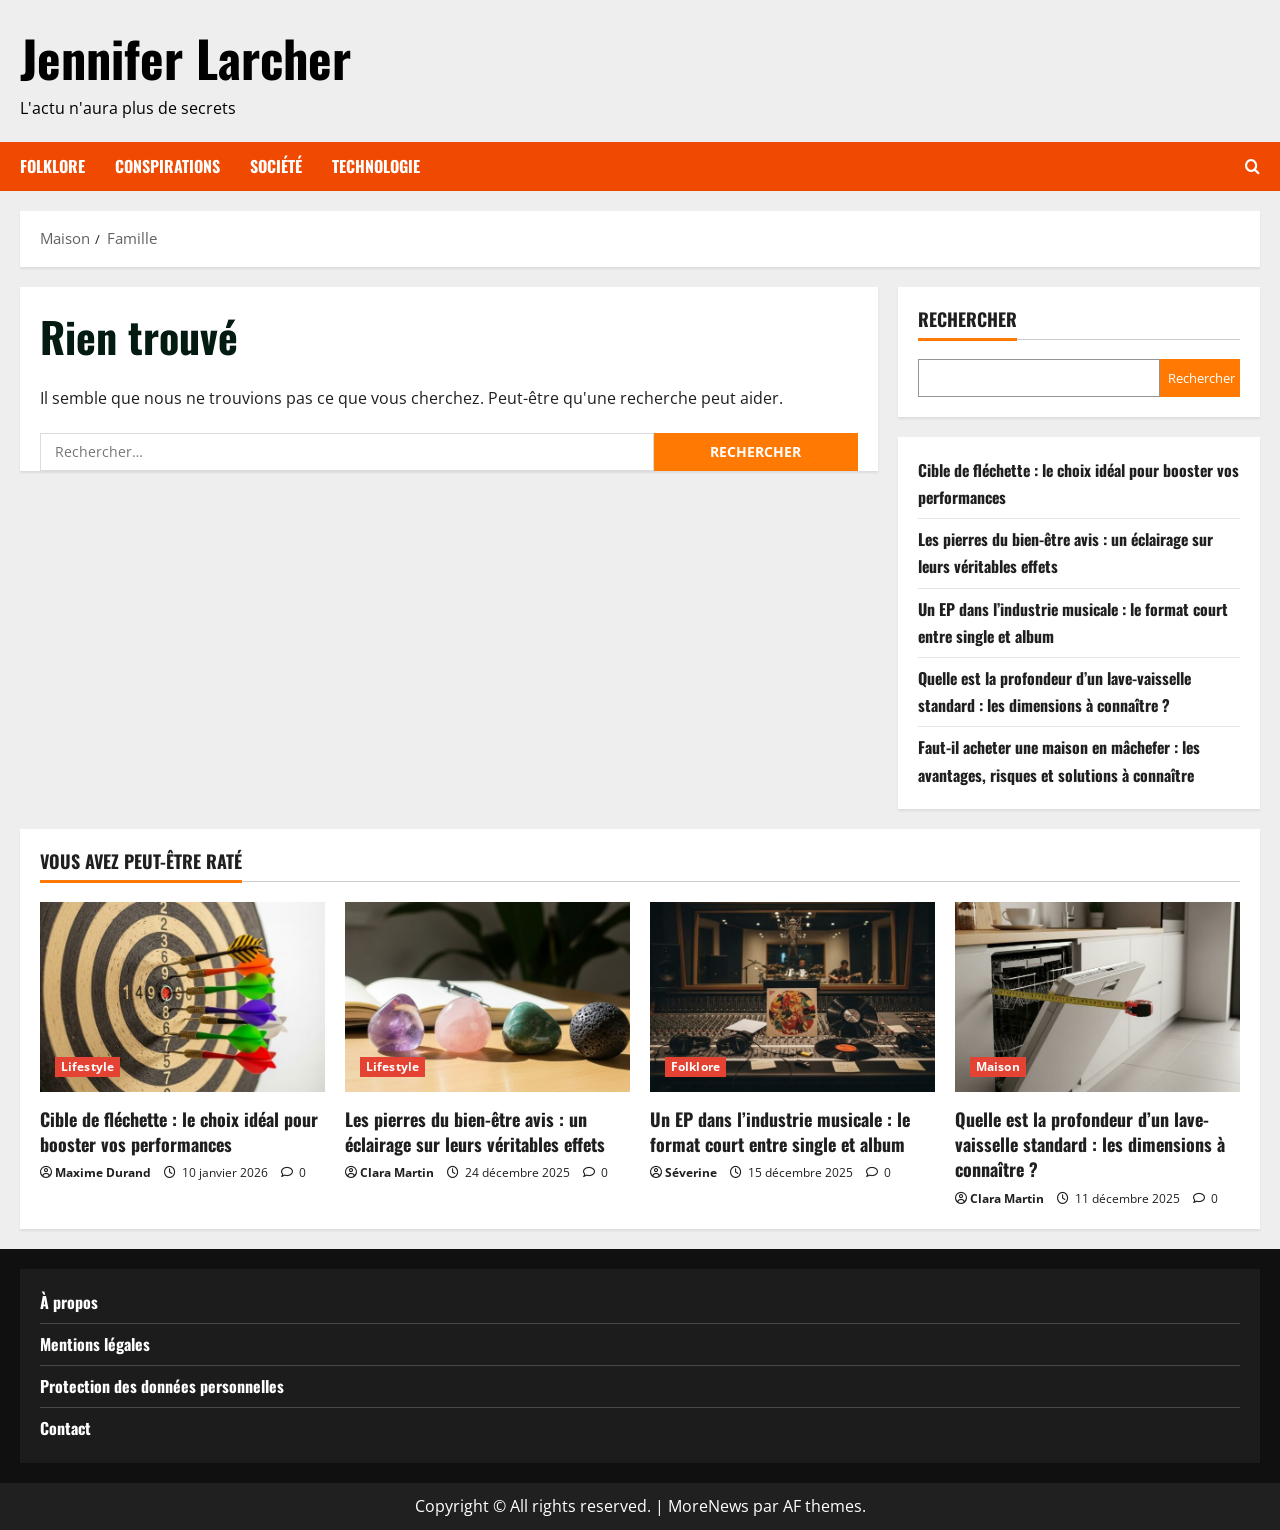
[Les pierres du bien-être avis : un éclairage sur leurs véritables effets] (487, 997)
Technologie (376, 166)
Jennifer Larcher (185, 57)
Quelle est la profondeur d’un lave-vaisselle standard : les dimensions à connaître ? (1090, 1144)
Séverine (691, 1172)
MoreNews (708, 1506)
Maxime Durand (103, 1172)
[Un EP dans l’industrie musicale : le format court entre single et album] (792, 997)
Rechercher (967, 319)
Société (276, 166)
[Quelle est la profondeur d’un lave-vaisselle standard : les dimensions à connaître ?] (1097, 997)
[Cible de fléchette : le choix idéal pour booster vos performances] (182, 997)
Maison (998, 1066)
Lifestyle (87, 1066)
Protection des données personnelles (162, 1386)
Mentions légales (95, 1344)
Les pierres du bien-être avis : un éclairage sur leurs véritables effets (475, 1131)
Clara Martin (397, 1172)
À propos (69, 1302)
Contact (65, 1428)
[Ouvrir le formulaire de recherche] (1252, 166)
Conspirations (167, 166)
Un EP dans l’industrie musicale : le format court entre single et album (780, 1131)
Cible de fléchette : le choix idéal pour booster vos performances (179, 1131)
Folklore (52, 166)
